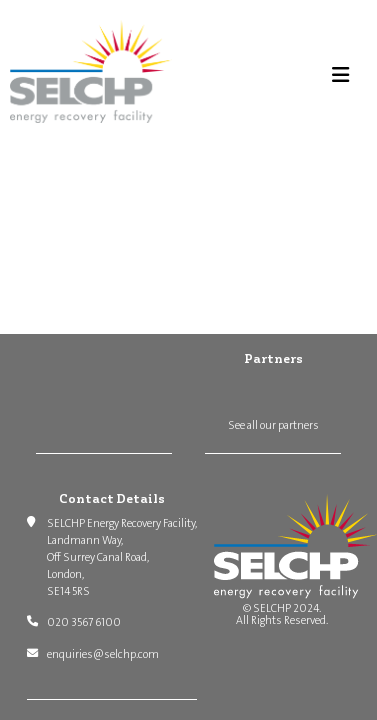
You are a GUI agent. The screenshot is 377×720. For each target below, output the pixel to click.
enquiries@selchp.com (103, 654)
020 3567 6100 (84, 622)
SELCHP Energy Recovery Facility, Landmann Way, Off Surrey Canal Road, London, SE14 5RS (122, 557)
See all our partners (273, 425)
